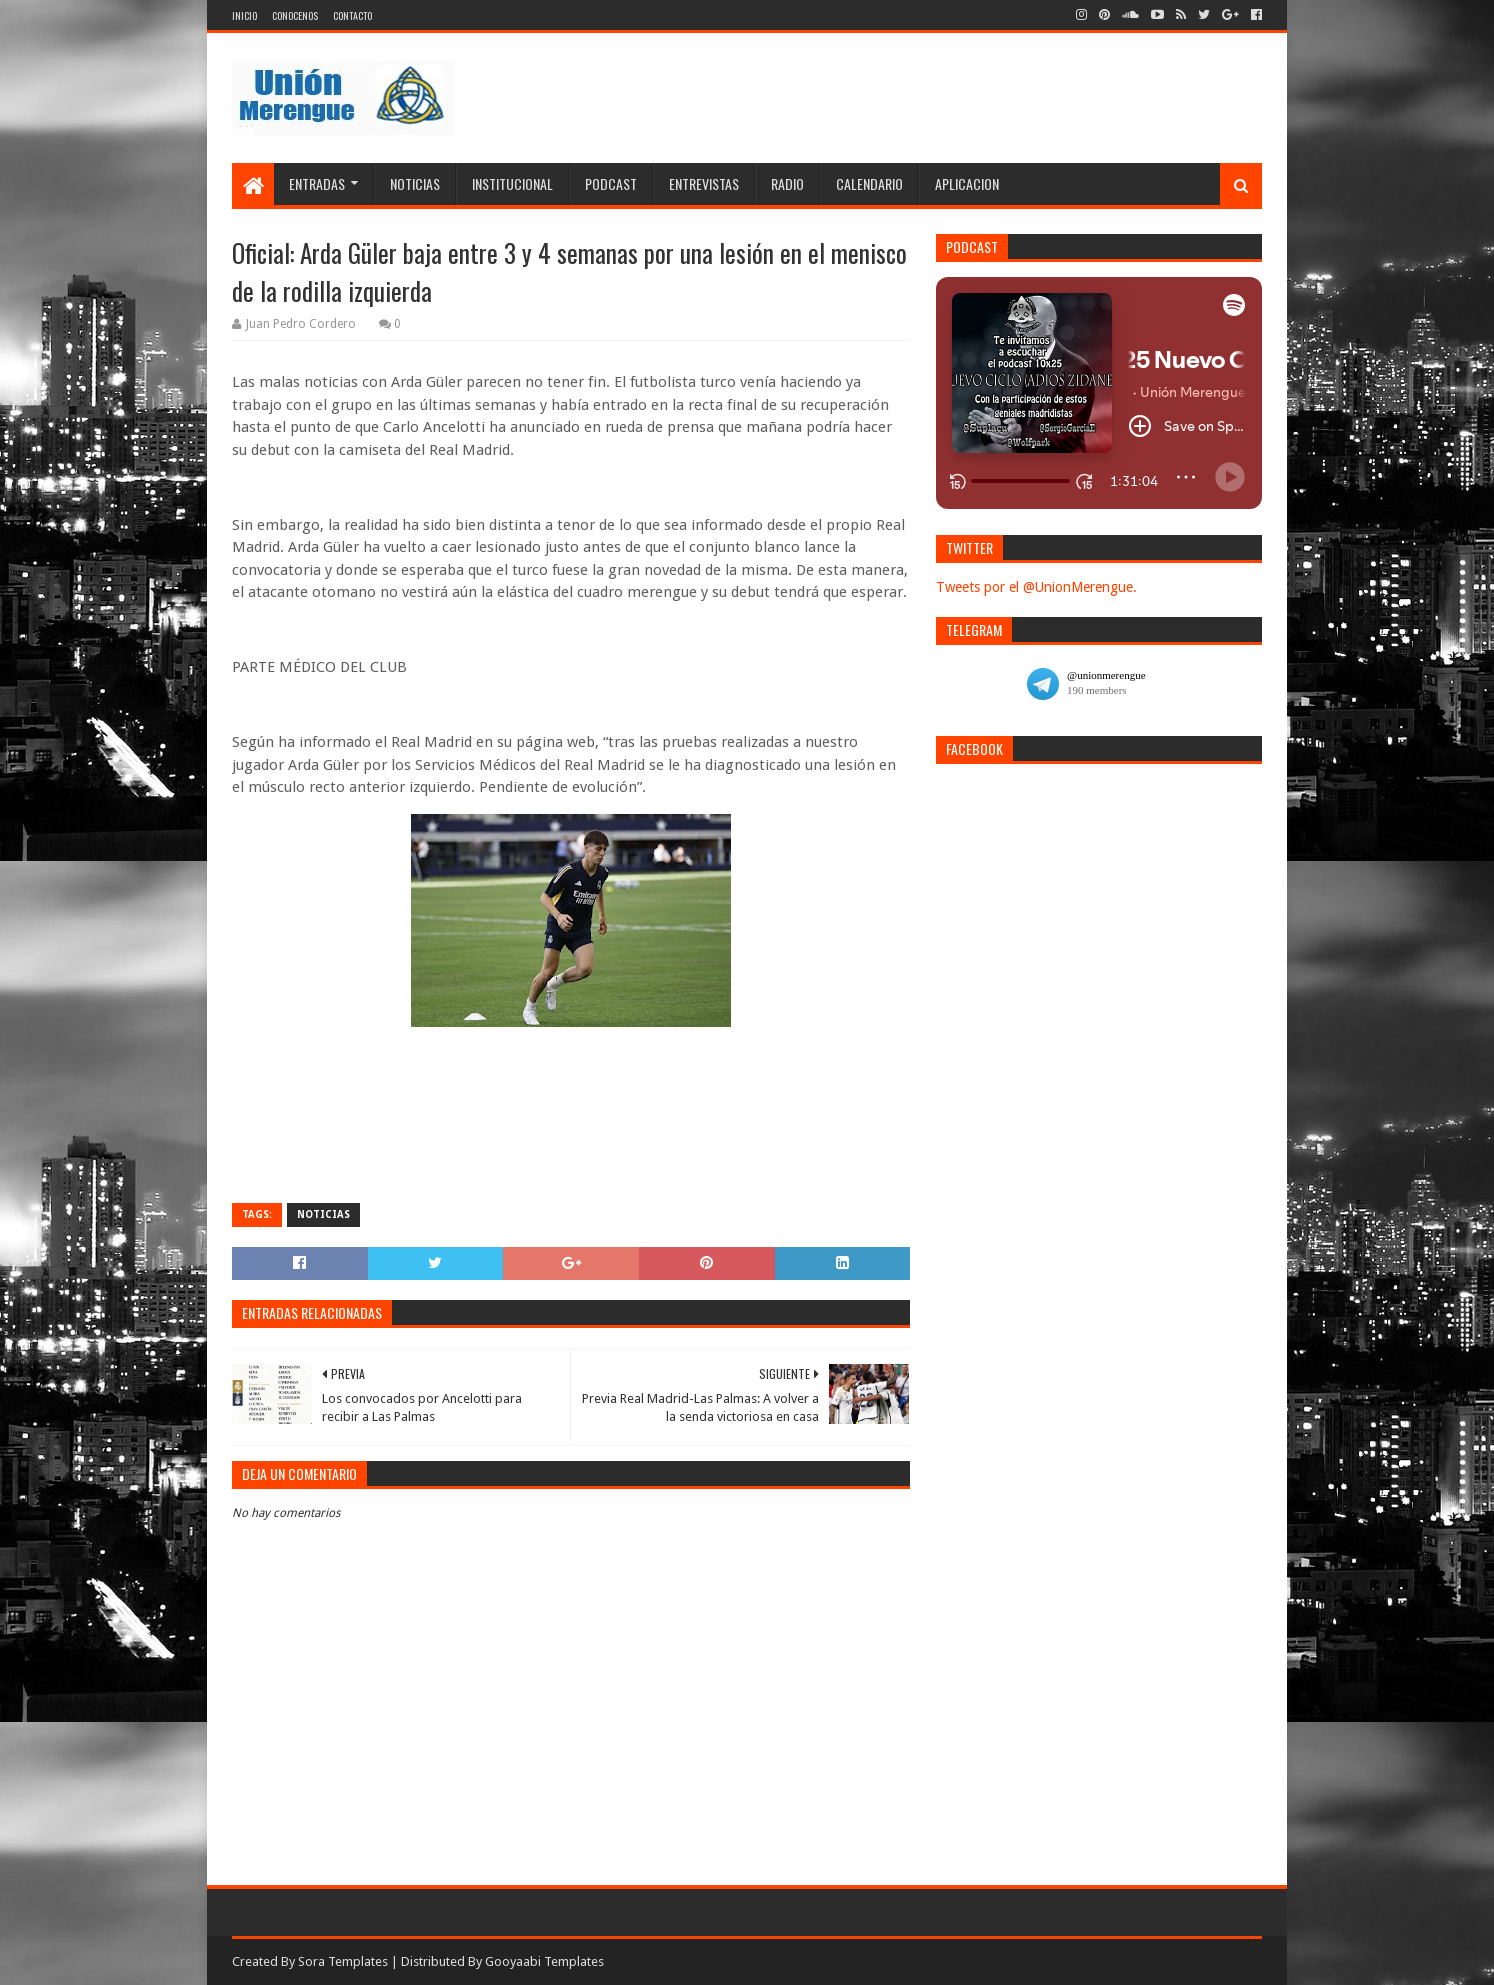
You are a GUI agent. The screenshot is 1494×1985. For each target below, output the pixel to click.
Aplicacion (967, 183)
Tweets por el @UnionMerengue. (1036, 587)
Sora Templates (343, 1961)
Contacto (352, 15)
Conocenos (295, 15)
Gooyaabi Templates (544, 1961)
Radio (787, 183)
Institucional (512, 183)
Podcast (611, 183)
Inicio (244, 15)
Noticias (415, 183)
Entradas (317, 183)
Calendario (869, 183)
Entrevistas (704, 183)
